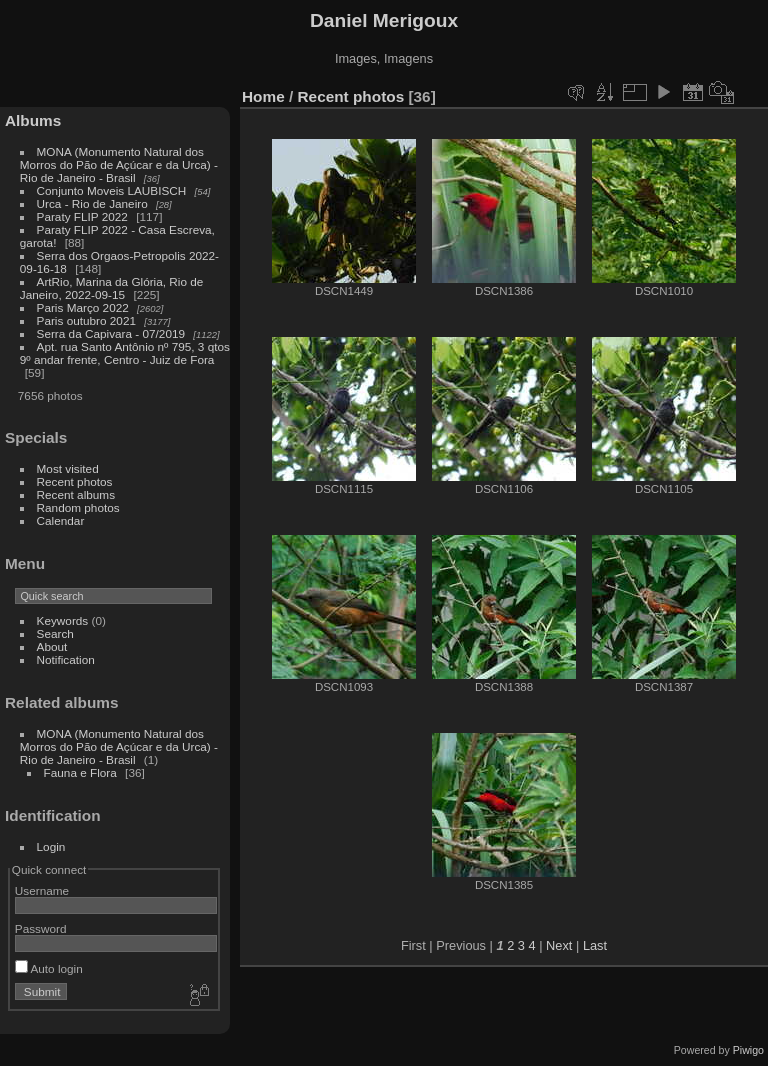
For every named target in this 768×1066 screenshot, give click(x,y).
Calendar (61, 520)
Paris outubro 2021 (86, 320)
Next (559, 945)
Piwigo (748, 1050)
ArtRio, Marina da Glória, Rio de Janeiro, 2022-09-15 (112, 288)
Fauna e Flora (80, 772)
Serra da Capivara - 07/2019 (111, 333)
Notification (66, 659)
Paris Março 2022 (83, 307)
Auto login (49, 968)
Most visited (68, 468)
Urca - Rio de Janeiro (92, 203)
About (52, 646)
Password (41, 928)
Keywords (63, 620)
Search (55, 633)
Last (595, 945)
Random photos (78, 507)
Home (263, 96)
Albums (33, 120)
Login (51, 846)
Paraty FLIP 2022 (82, 216)
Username (42, 890)
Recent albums (76, 494)
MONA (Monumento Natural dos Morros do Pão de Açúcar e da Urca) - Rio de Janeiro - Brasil (119, 164)
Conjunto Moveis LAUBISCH (113, 190)
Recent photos (75, 481)
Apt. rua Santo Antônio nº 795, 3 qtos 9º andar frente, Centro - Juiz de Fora (125, 353)
